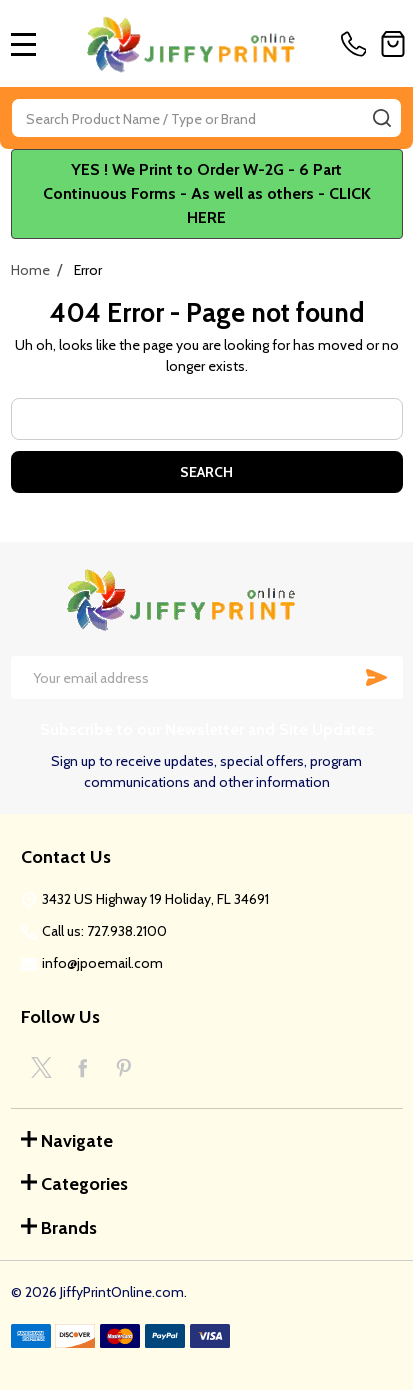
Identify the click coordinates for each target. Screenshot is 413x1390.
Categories (74, 1184)
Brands (59, 1228)
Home (30, 270)
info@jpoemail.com (102, 963)
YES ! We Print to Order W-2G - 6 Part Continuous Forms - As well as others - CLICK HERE (207, 193)
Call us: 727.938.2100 (104, 931)
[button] (207, 194)
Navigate (67, 1141)
